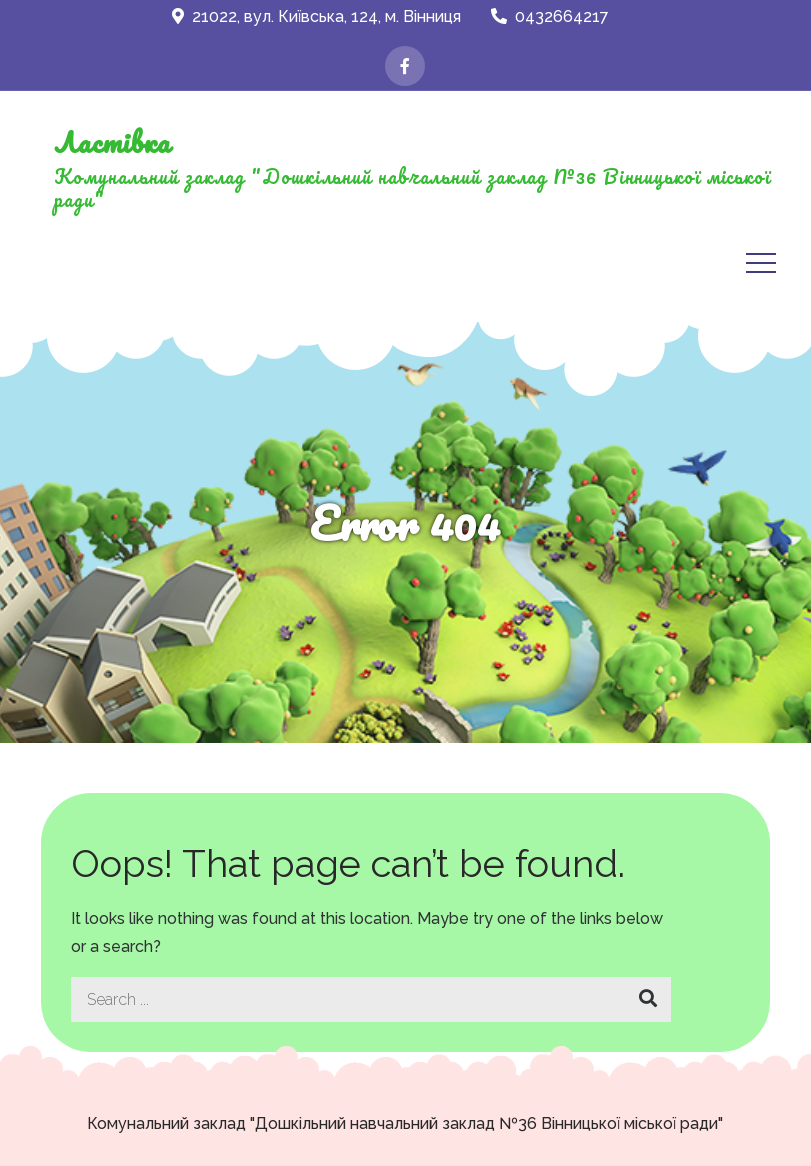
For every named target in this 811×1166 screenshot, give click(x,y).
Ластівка (112, 142)
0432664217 (550, 16)
